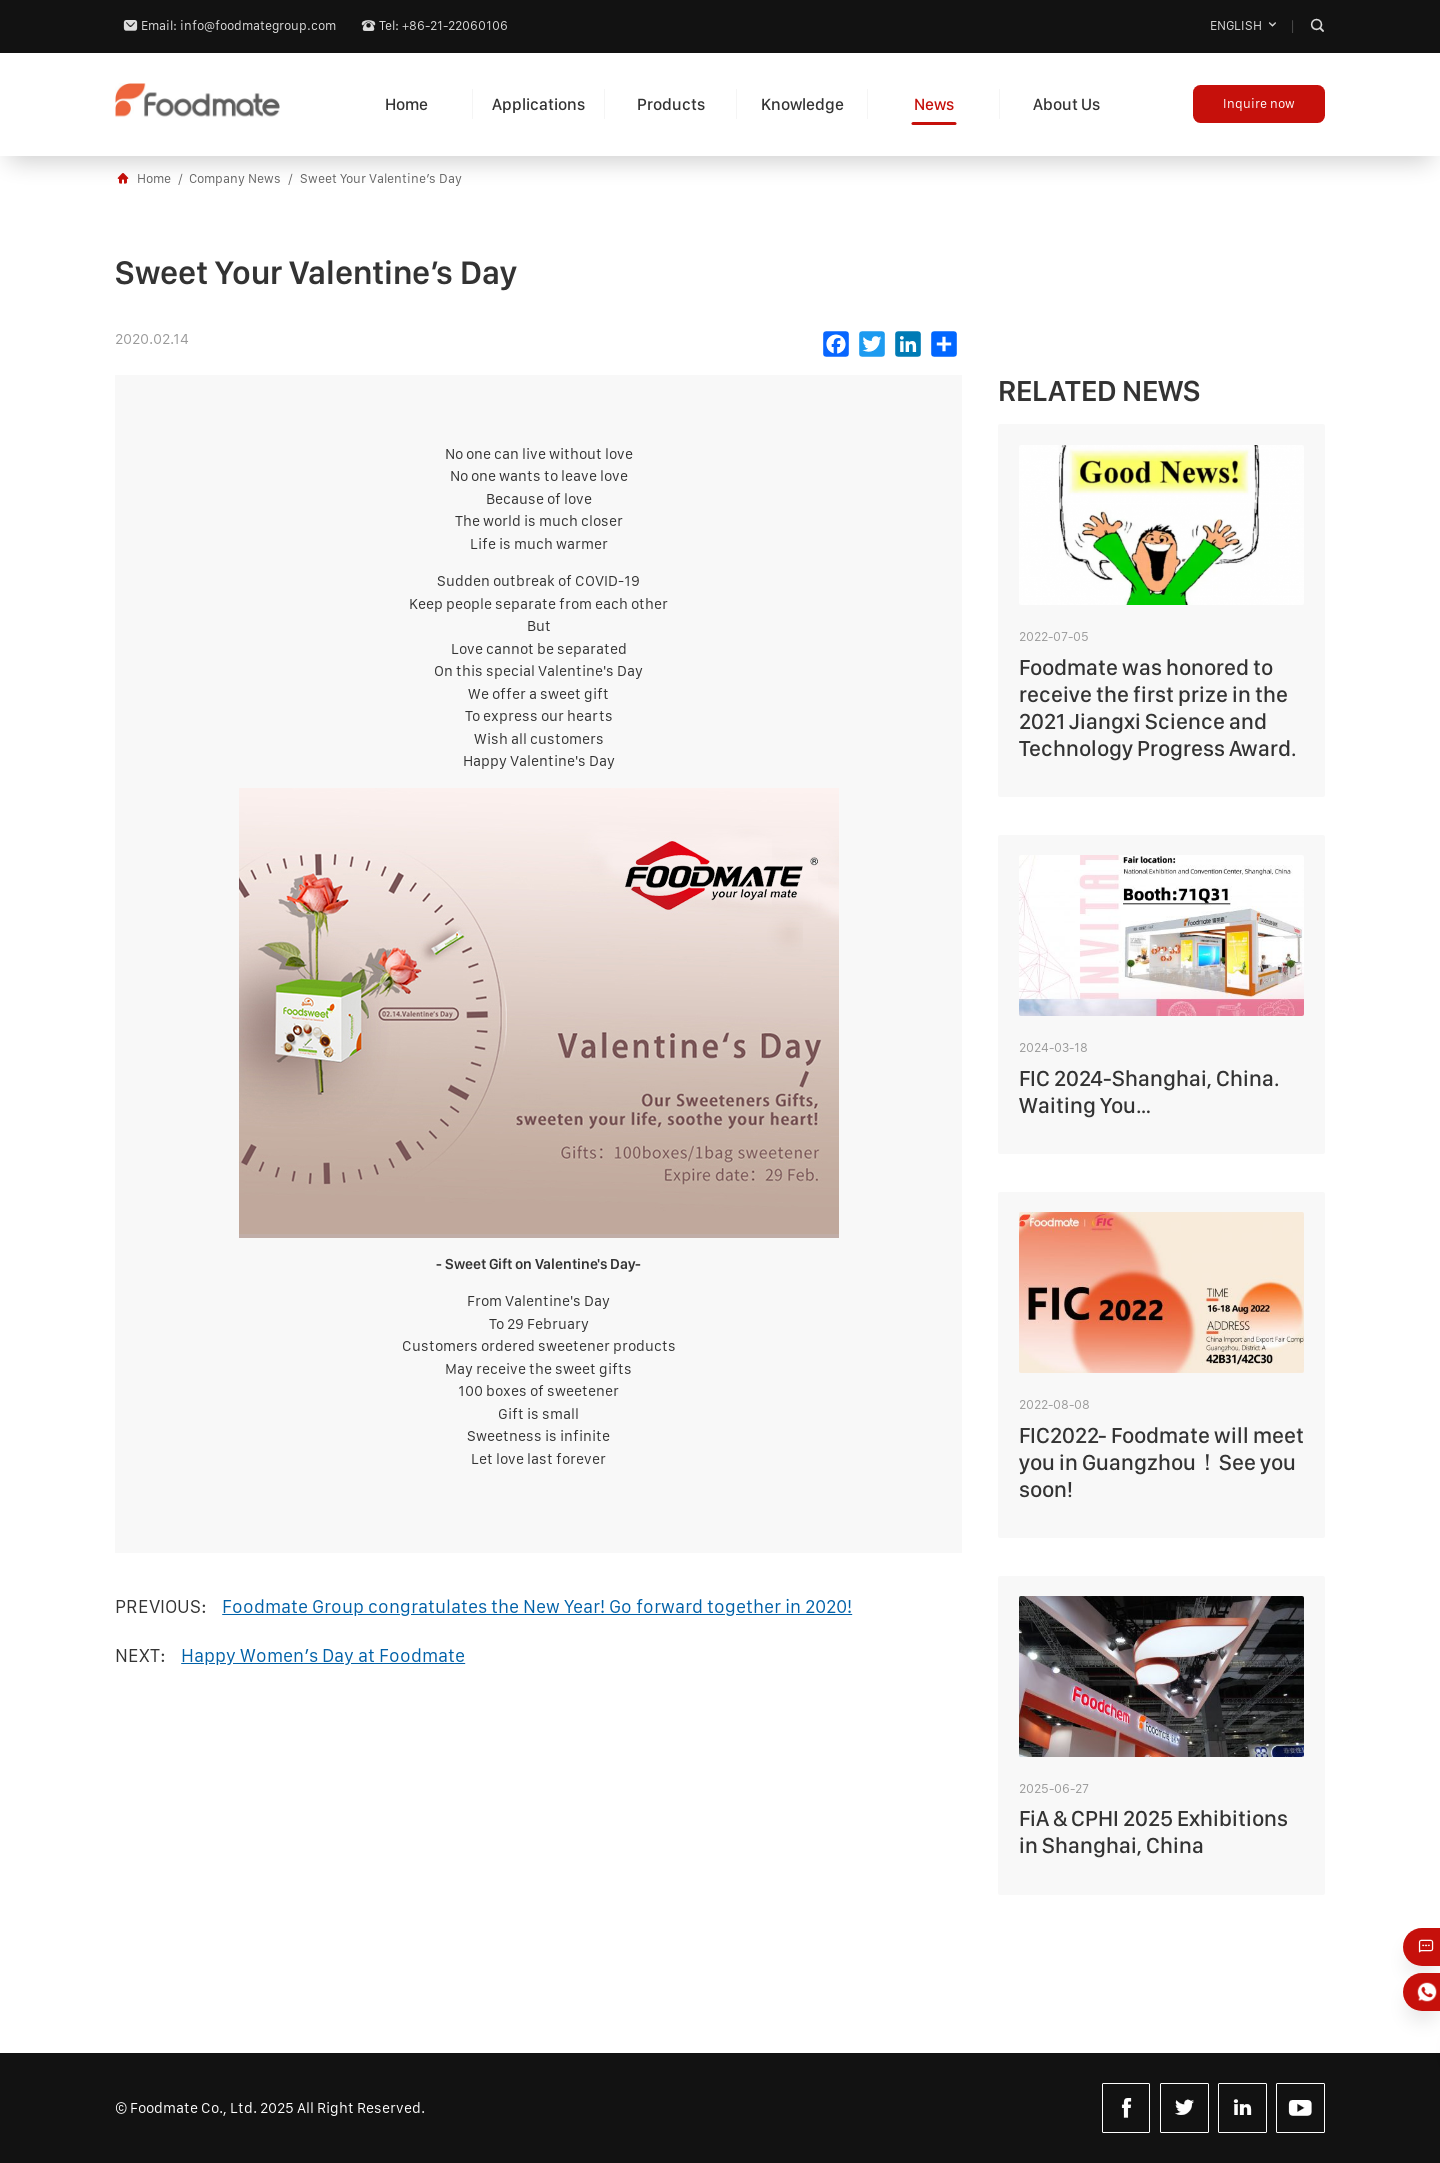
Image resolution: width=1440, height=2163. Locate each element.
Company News (235, 178)
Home (406, 104)
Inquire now (1259, 103)
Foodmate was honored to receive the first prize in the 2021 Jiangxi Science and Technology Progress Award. (1157, 707)
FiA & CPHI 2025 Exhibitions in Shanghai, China (1153, 1831)
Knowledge (802, 104)
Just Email (1428, 1947)
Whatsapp (1428, 1992)
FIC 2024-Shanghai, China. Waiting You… (1149, 1091)
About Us (1066, 104)
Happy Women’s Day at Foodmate (323, 1655)
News (934, 104)
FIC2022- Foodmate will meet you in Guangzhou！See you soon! (1161, 1462)
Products (671, 104)
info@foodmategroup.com (258, 25)
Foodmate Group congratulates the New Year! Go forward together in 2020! (537, 1606)
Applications (538, 104)
